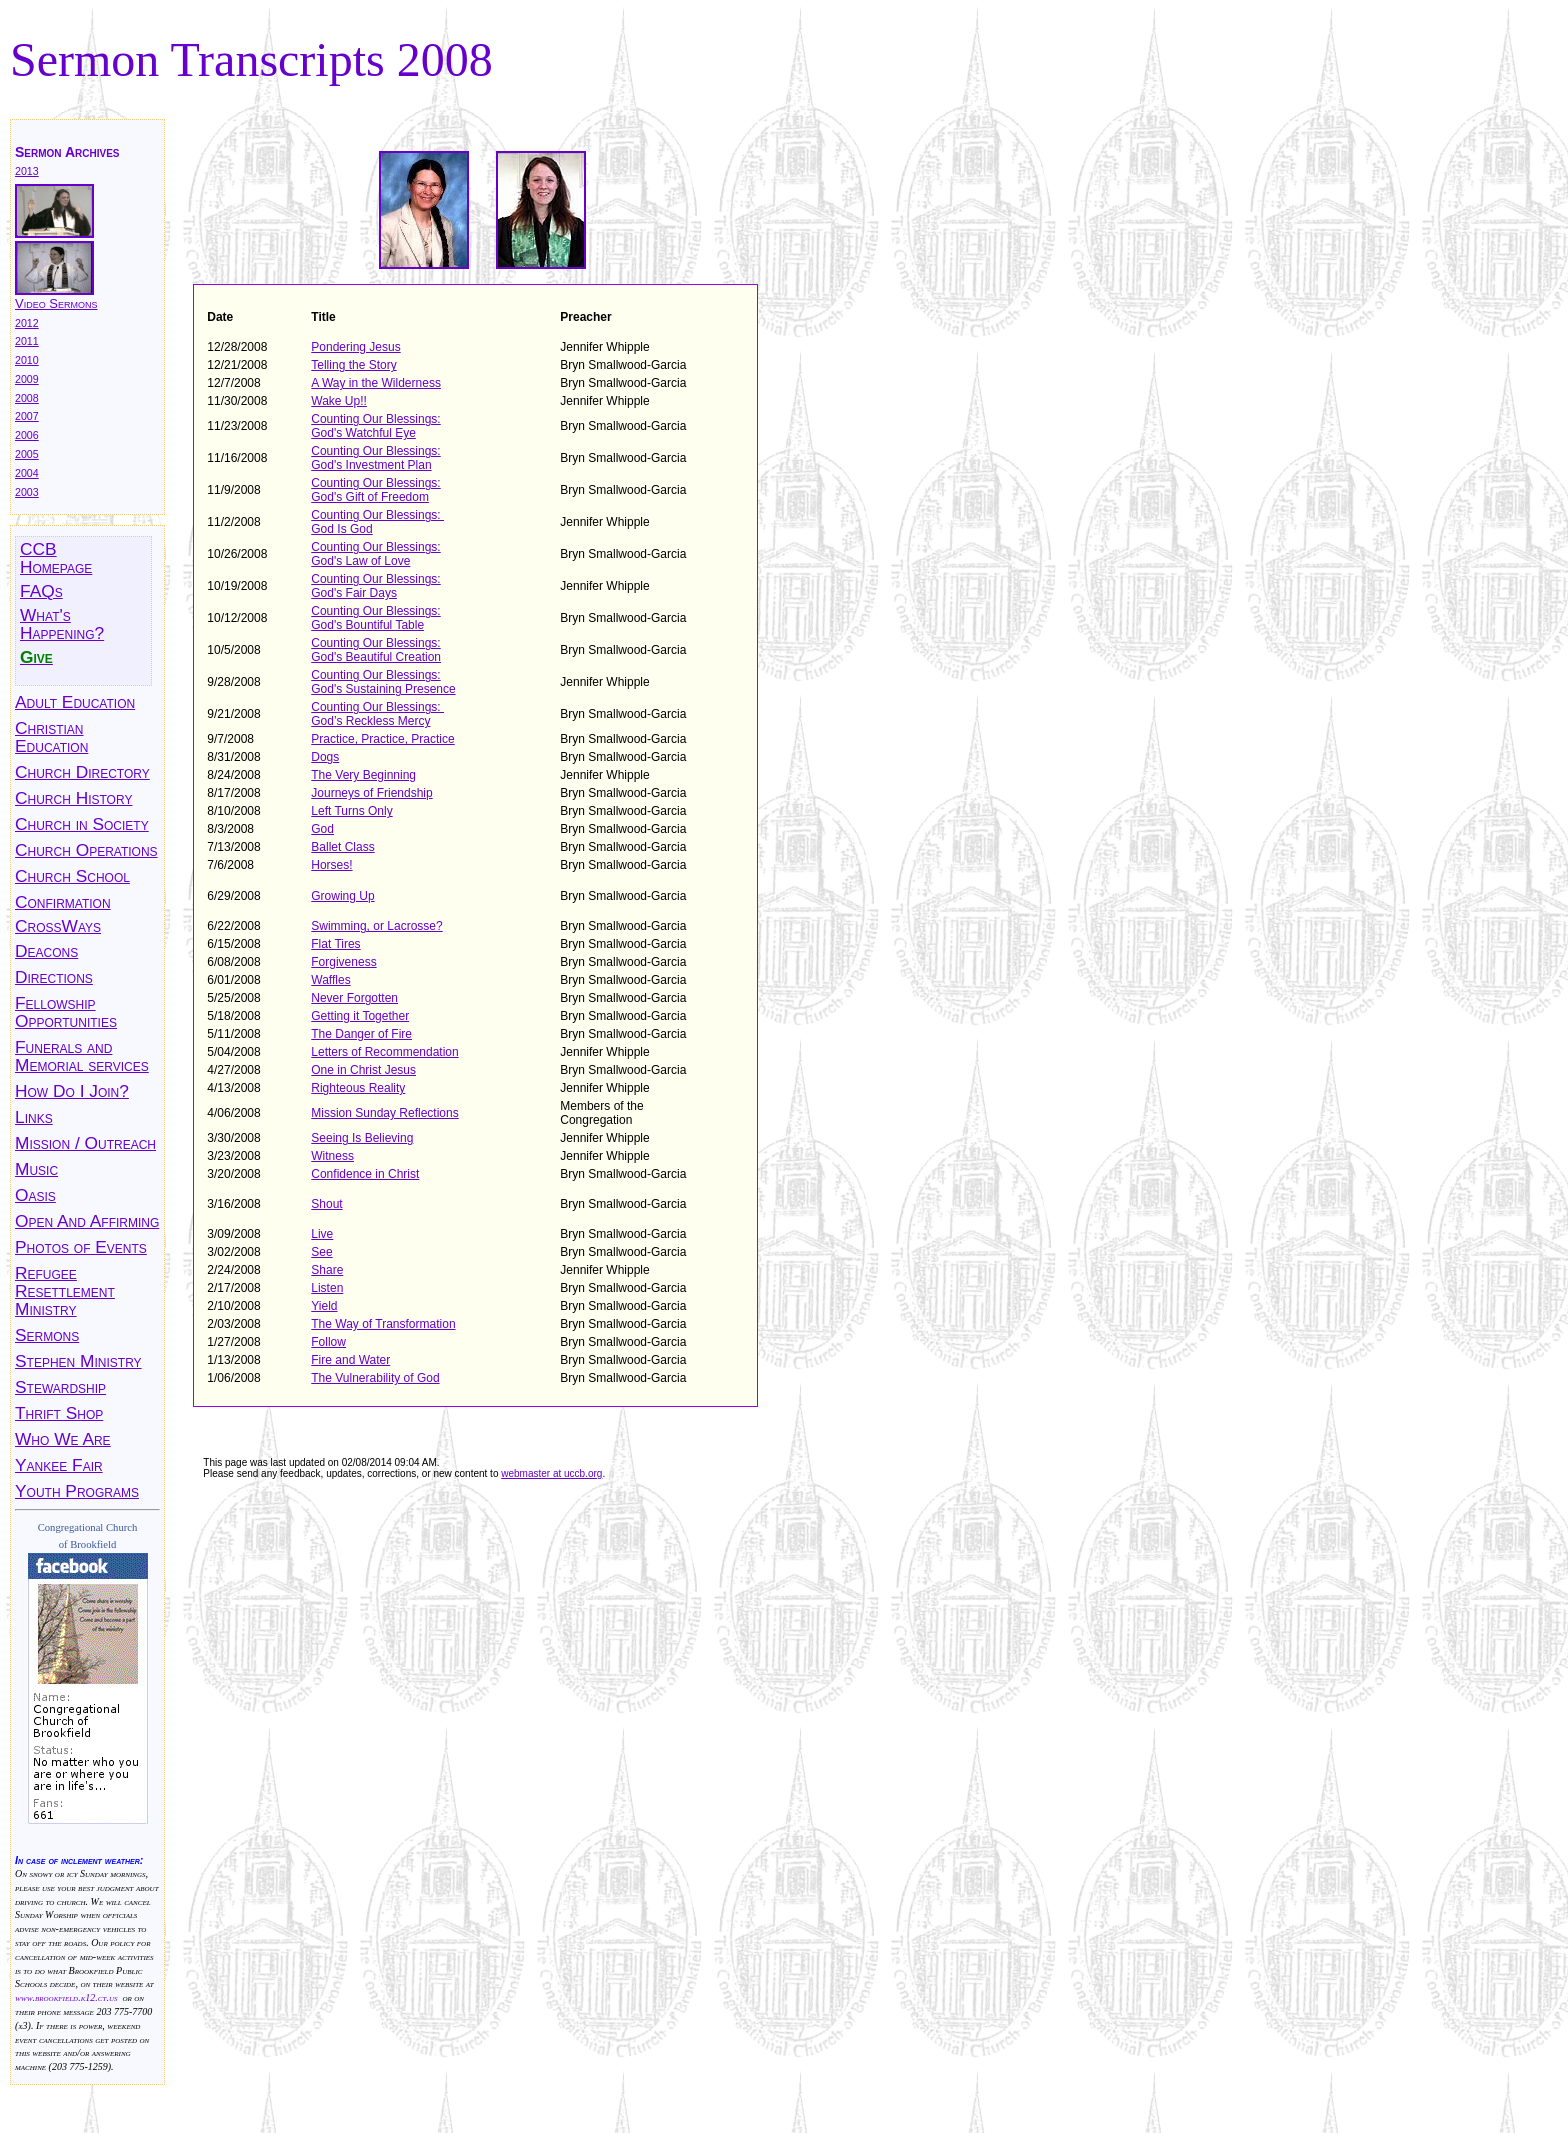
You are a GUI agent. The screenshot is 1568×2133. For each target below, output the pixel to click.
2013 (27, 171)
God (322, 829)
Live (322, 1234)
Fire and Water (350, 1360)
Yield (324, 1306)
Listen (327, 1288)
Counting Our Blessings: (375, 419)
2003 (27, 492)
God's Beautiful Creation (376, 657)
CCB (38, 549)
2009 (27, 379)
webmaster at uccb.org (551, 1473)
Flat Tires (335, 944)
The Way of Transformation (383, 1324)
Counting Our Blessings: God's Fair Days (375, 586)
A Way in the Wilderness (376, 383)
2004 (27, 473)
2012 (27, 323)
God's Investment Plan (371, 465)
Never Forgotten (354, 998)
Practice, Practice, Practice (382, 739)
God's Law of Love (360, 561)
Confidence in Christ (365, 1174)
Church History (73, 798)
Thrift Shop (59, 1413)
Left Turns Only (351, 811)
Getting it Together (360, 1016)
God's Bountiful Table (367, 625)
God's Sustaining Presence (383, 689)
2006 (27, 435)
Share (327, 1270)
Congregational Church (88, 1527)
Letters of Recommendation (384, 1052)
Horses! (331, 865)
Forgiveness (343, 962)
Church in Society (82, 824)
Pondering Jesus (355, 347)
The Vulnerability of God (375, 1378)
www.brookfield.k (50, 1997)
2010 (27, 360)
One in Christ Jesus (363, 1070)
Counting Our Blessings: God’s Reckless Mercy (377, 714)
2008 (27, 398)
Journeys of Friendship (371, 793)
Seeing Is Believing (362, 1138)
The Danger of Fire (361, 1034)
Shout (326, 1204)
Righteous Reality (358, 1088)
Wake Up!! (339, 401)
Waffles (330, 980)
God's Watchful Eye (363, 433)
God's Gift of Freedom (370, 497)
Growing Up (342, 896)
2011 (27, 341)
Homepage (56, 567)
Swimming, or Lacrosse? (376, 926)
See (321, 1252)
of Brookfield (88, 1544)
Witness (332, 1156)
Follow (328, 1342)
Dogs (325, 757)
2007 (27, 416)
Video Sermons (56, 303)
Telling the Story (353, 365)
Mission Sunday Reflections (384, 1113)
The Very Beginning (363, 775)
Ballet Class (342, 847)
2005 (27, 454)
